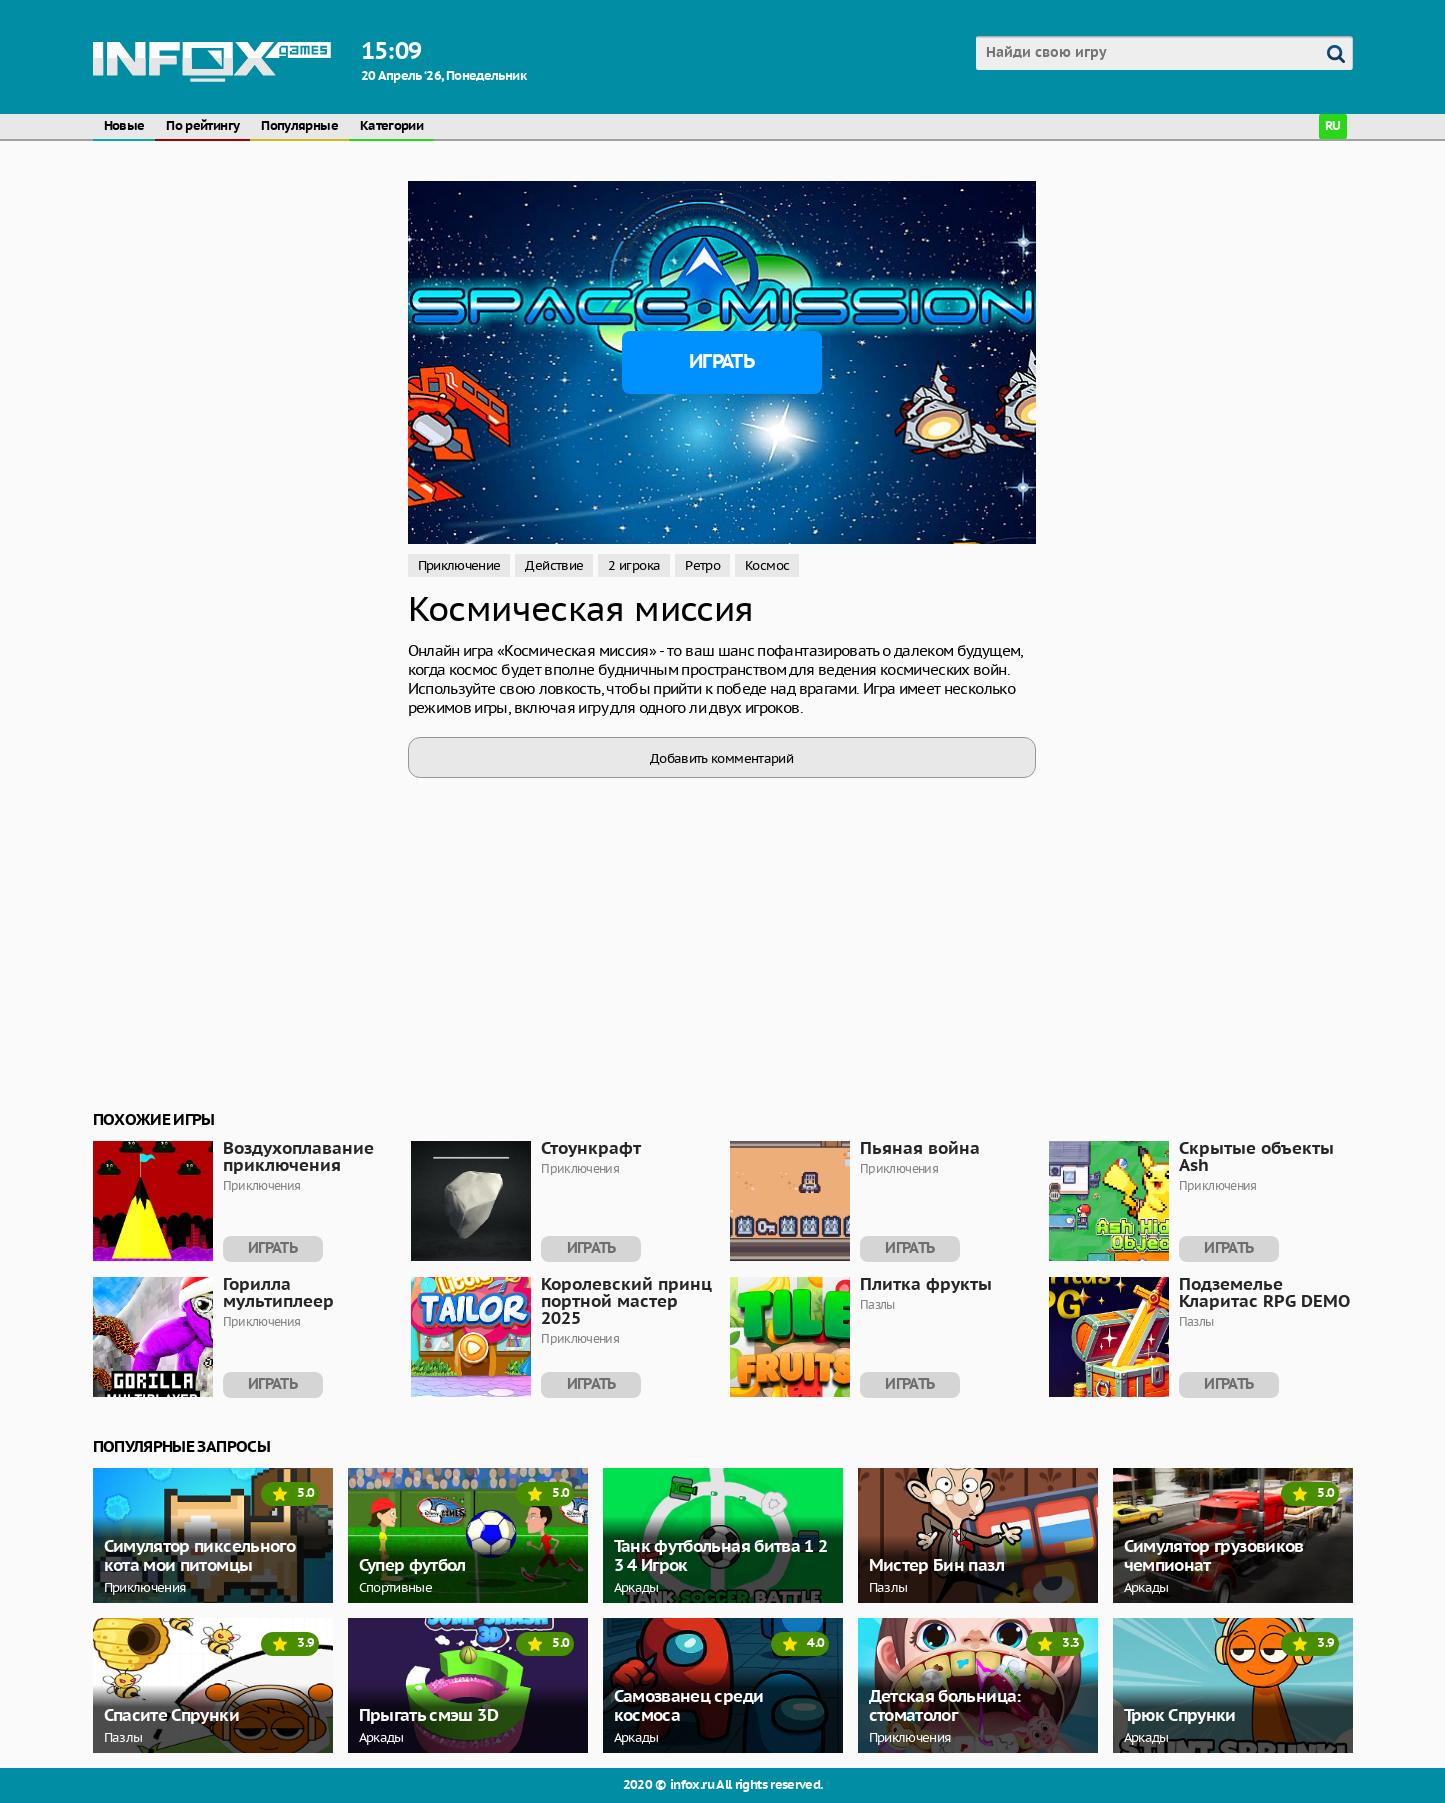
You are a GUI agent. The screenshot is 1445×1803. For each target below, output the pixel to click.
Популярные (299, 126)
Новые (124, 126)
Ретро (702, 565)
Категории (391, 126)
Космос (767, 565)
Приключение (459, 565)
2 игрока (634, 565)
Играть (721, 362)
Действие (554, 565)
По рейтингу (202, 126)
